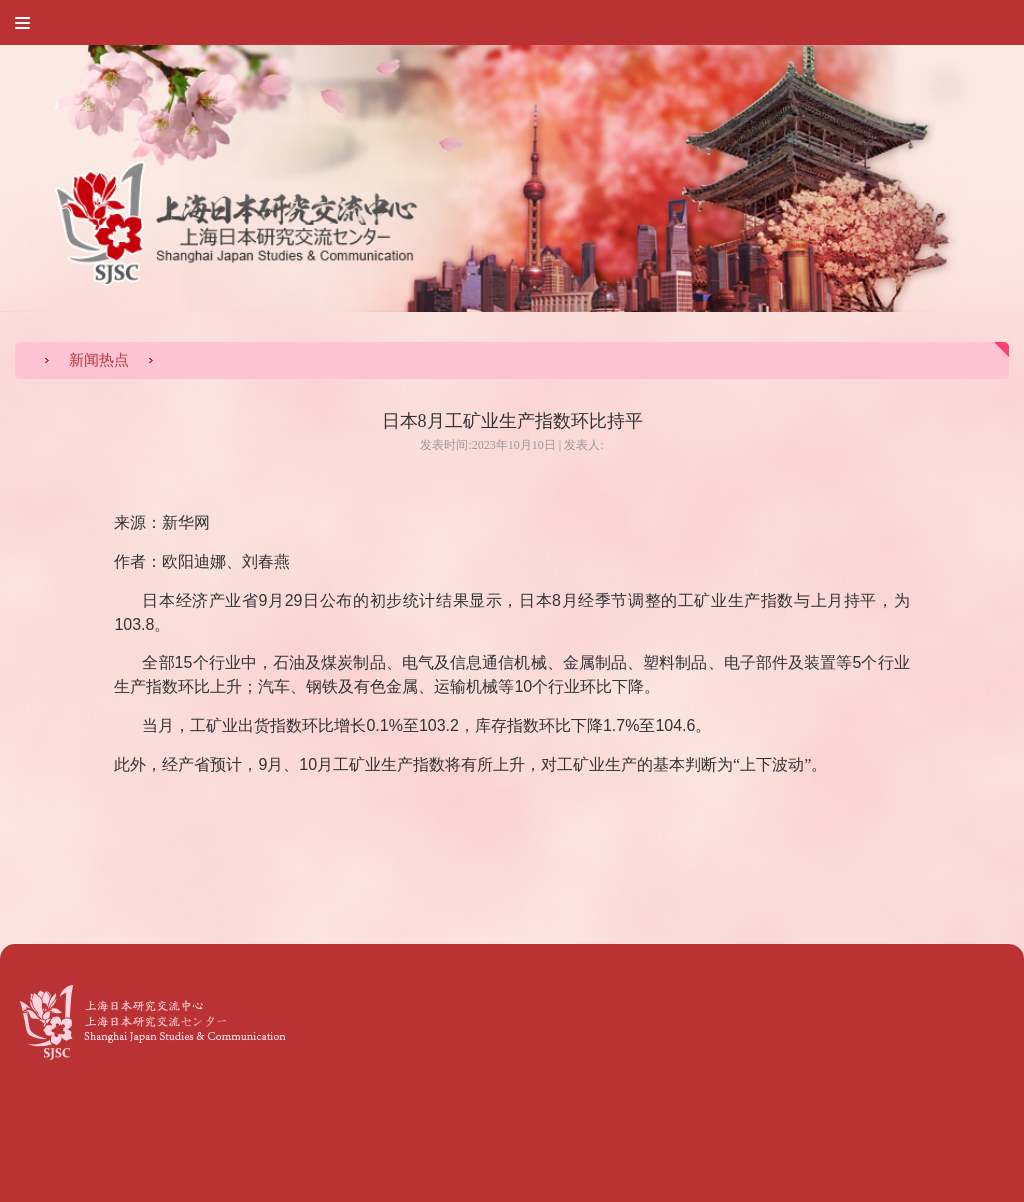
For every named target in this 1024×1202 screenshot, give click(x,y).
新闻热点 (99, 360)
